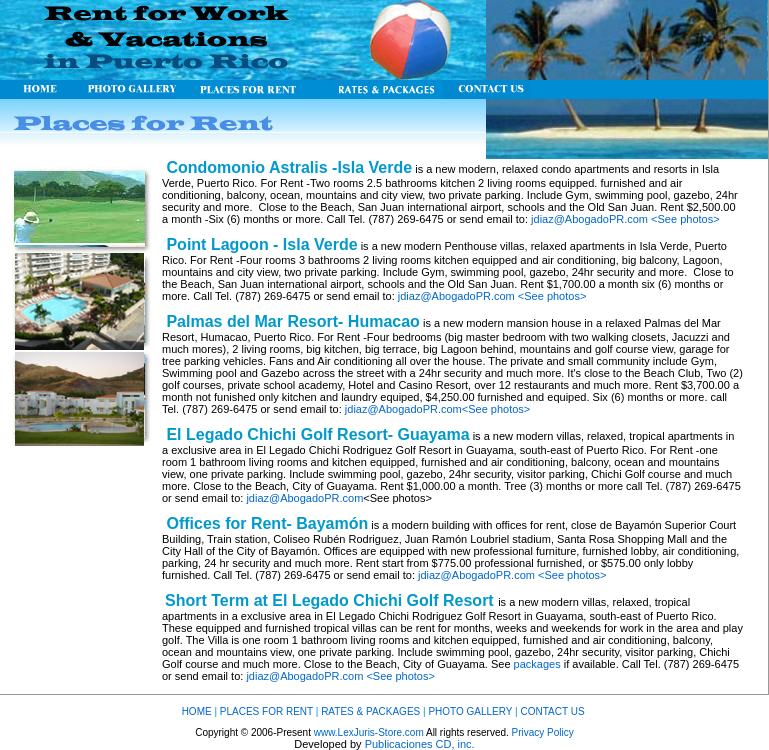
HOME (197, 711)
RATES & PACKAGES (370, 711)
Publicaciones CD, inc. (420, 744)
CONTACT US (551, 711)
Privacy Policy (543, 732)
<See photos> (685, 219)
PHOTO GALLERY (471, 711)
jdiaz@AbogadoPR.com (589, 219)
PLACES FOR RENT (266, 711)
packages (537, 664)
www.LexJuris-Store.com (369, 732)
